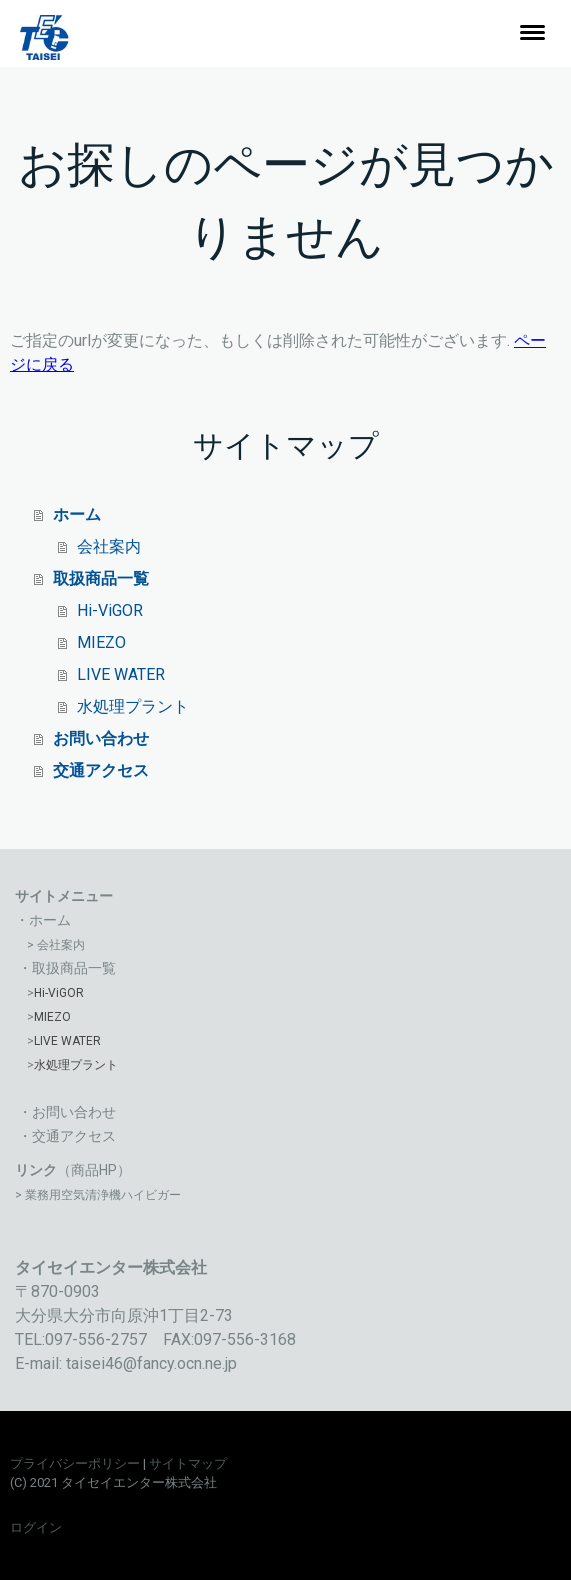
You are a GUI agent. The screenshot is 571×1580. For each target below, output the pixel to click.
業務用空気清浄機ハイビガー (103, 1195)
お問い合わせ (101, 738)
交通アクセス (101, 770)
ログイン (36, 1527)
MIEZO (101, 642)
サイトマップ (188, 1463)
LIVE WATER (121, 674)
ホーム (77, 514)
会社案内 (109, 546)
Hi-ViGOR (110, 610)
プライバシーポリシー (75, 1463)
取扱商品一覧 (101, 578)
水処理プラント (133, 706)
